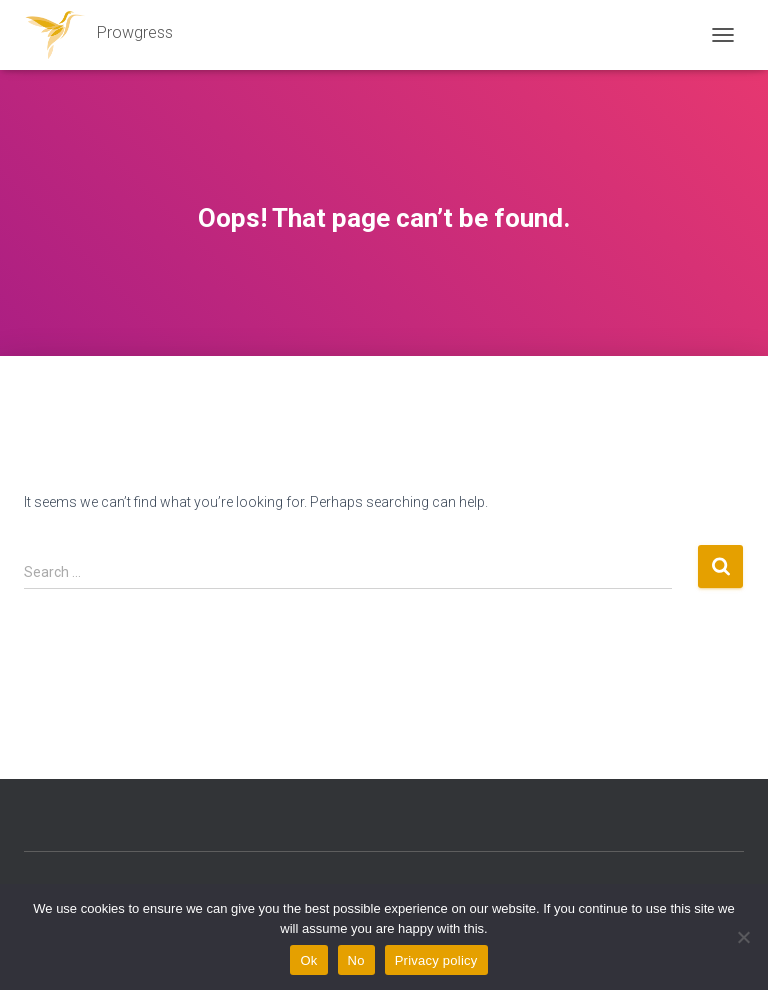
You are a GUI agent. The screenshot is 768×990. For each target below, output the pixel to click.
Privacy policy (436, 960)
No (356, 960)
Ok (308, 960)
